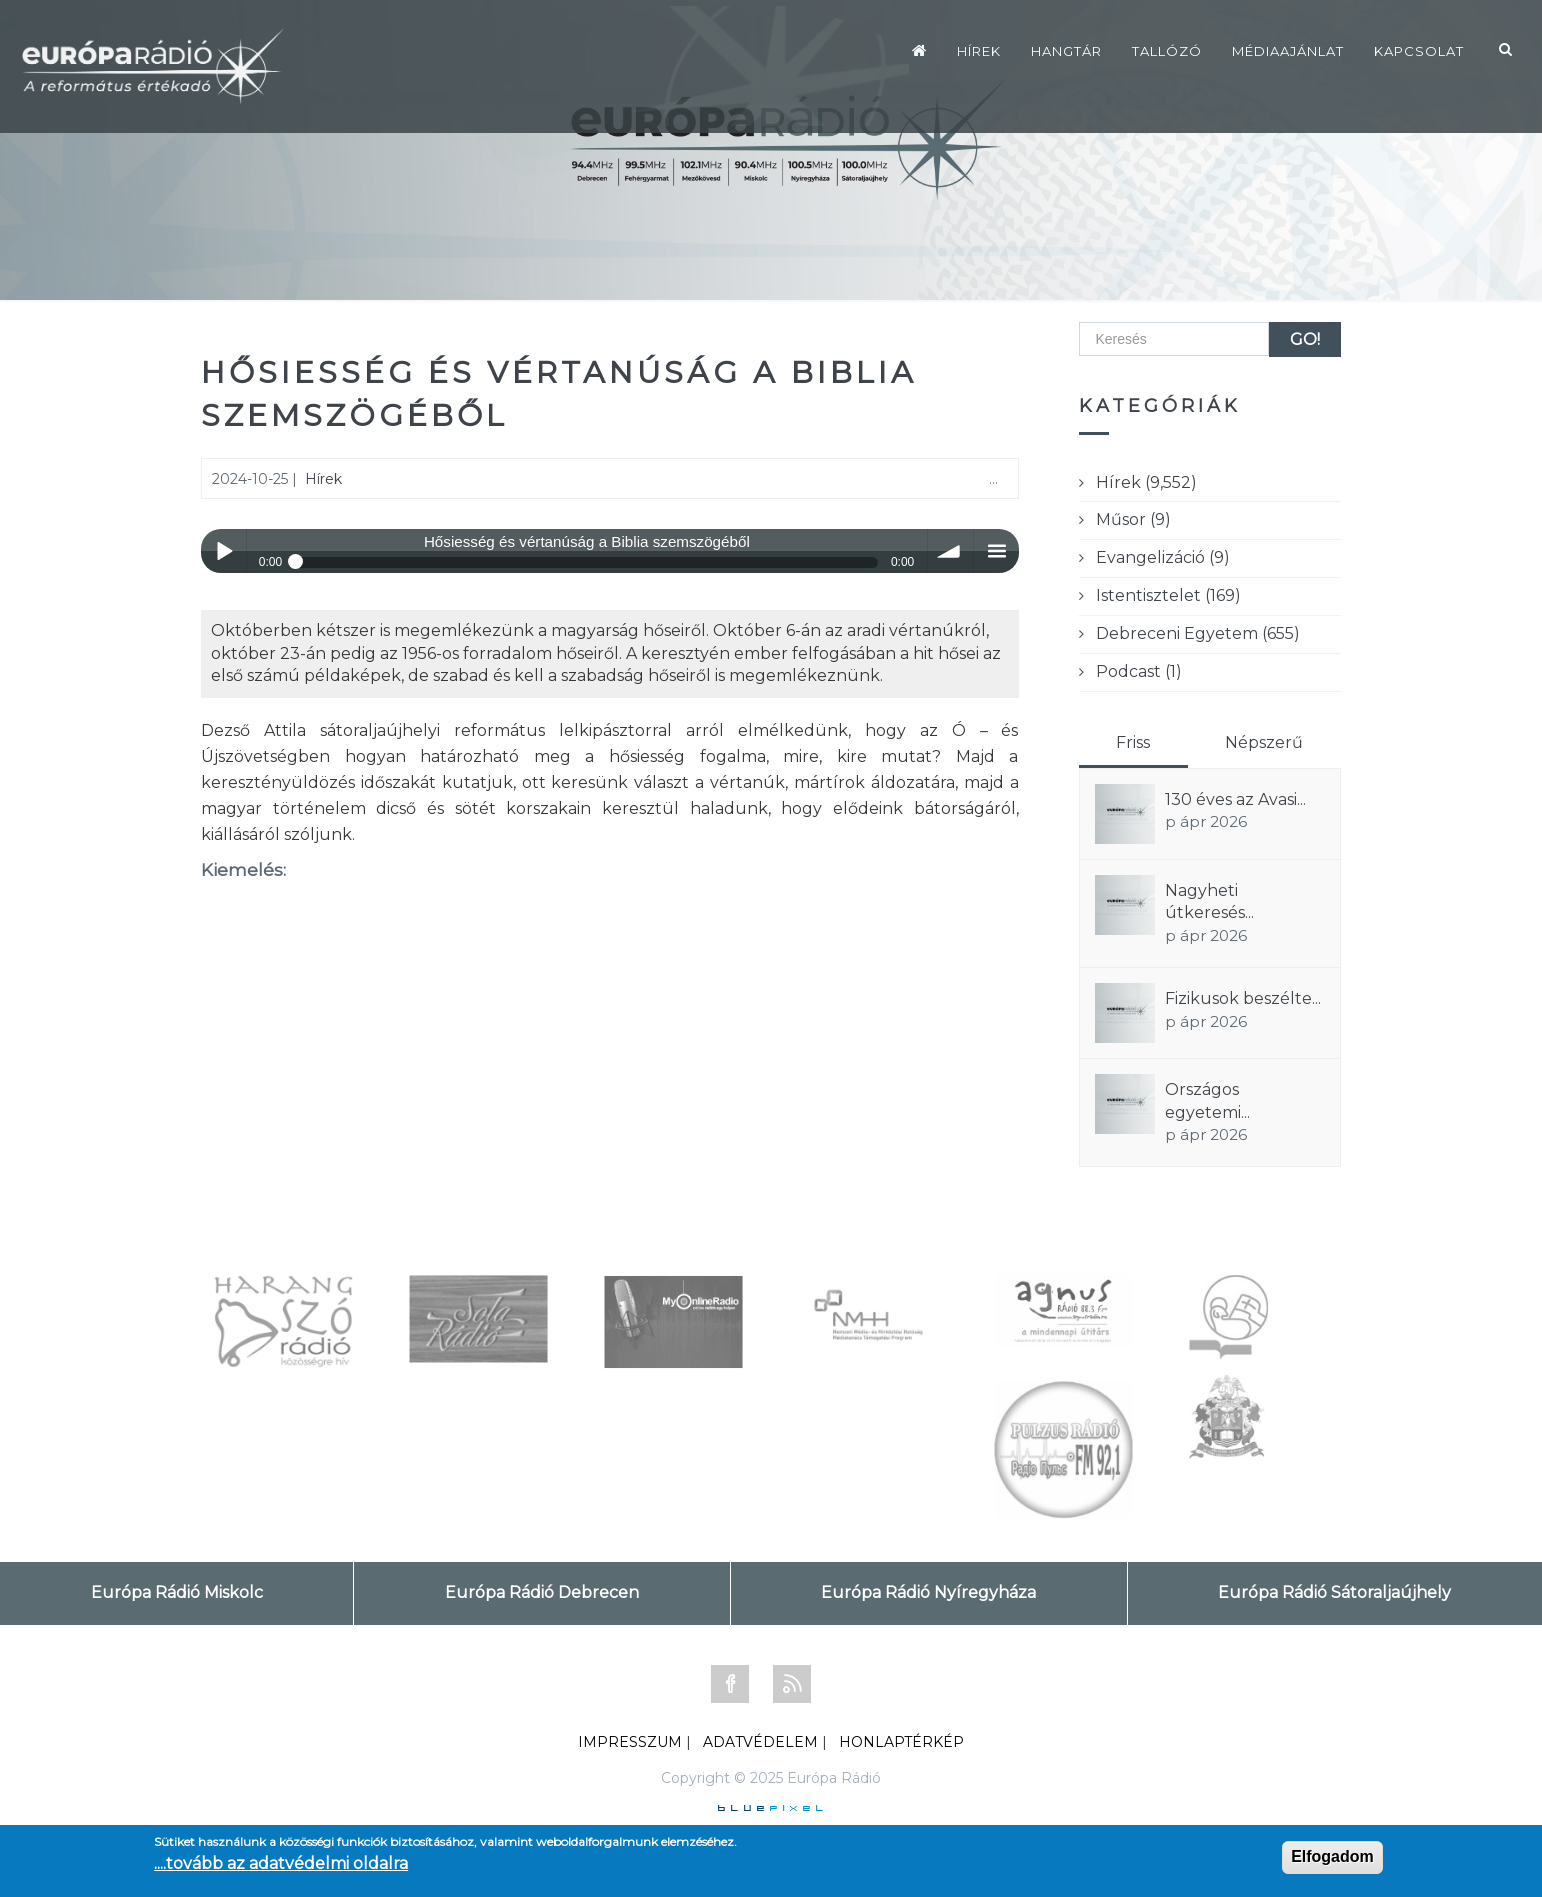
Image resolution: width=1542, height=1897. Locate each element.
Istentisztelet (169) (1168, 595)
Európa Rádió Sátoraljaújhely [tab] (1334, 1592)
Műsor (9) (1133, 519)
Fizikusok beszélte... (1243, 998)
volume (950, 551)
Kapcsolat (1419, 51)
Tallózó (1167, 51)
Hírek (979, 51)
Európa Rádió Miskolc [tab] (177, 1592)
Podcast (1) (1139, 671)
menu (996, 551)
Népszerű (1264, 742)
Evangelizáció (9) (1163, 557)
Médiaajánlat (1288, 51)
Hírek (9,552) (1146, 482)
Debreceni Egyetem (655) (1198, 633)
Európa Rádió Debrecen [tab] (542, 1592)
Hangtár (1066, 51)
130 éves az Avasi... (1235, 799)
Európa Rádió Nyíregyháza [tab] (928, 1592)
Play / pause (223, 551)
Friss (1133, 742)
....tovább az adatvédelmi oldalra (281, 1863)
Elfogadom (1332, 1856)
